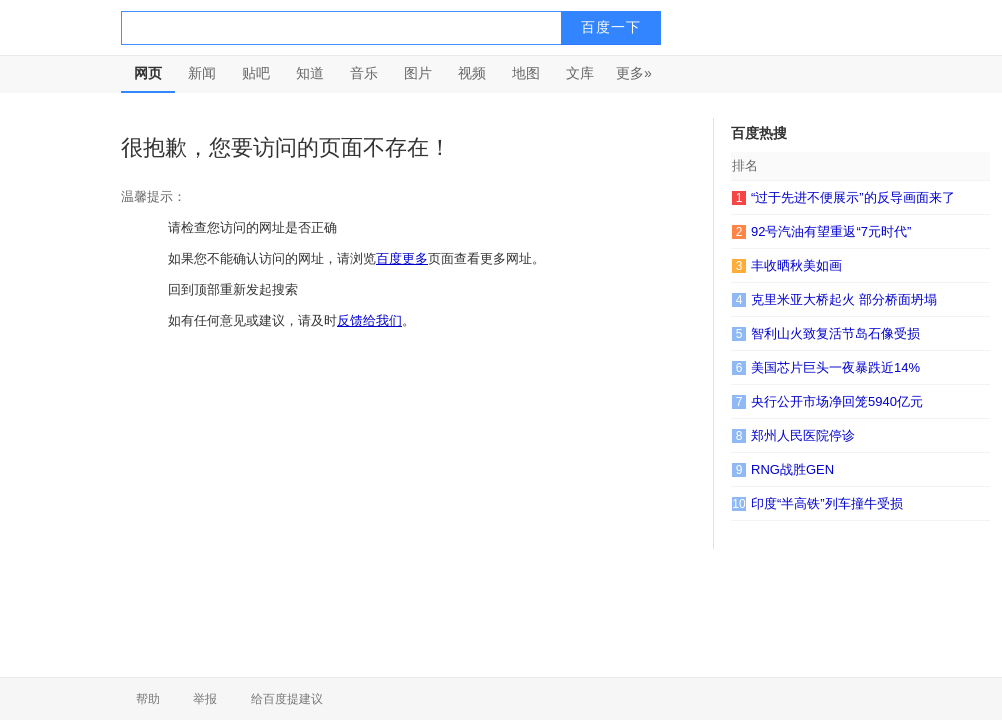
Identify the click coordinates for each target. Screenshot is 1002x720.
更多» (634, 73)
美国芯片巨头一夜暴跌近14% (835, 367)
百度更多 (402, 258)
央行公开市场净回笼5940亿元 (837, 401)
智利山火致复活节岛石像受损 (835, 333)
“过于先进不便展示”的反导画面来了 (853, 197)
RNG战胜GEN (792, 469)
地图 (526, 73)
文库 (580, 73)
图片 (418, 73)
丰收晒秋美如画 (796, 265)
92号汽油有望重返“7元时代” (831, 231)
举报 (205, 699)
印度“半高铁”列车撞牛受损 (827, 503)
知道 (310, 73)
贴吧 (256, 73)
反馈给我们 (369, 320)
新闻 (202, 73)
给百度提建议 (287, 699)
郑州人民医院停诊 (803, 435)
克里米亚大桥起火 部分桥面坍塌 (844, 299)
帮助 (148, 699)
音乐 (364, 73)
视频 (472, 73)
